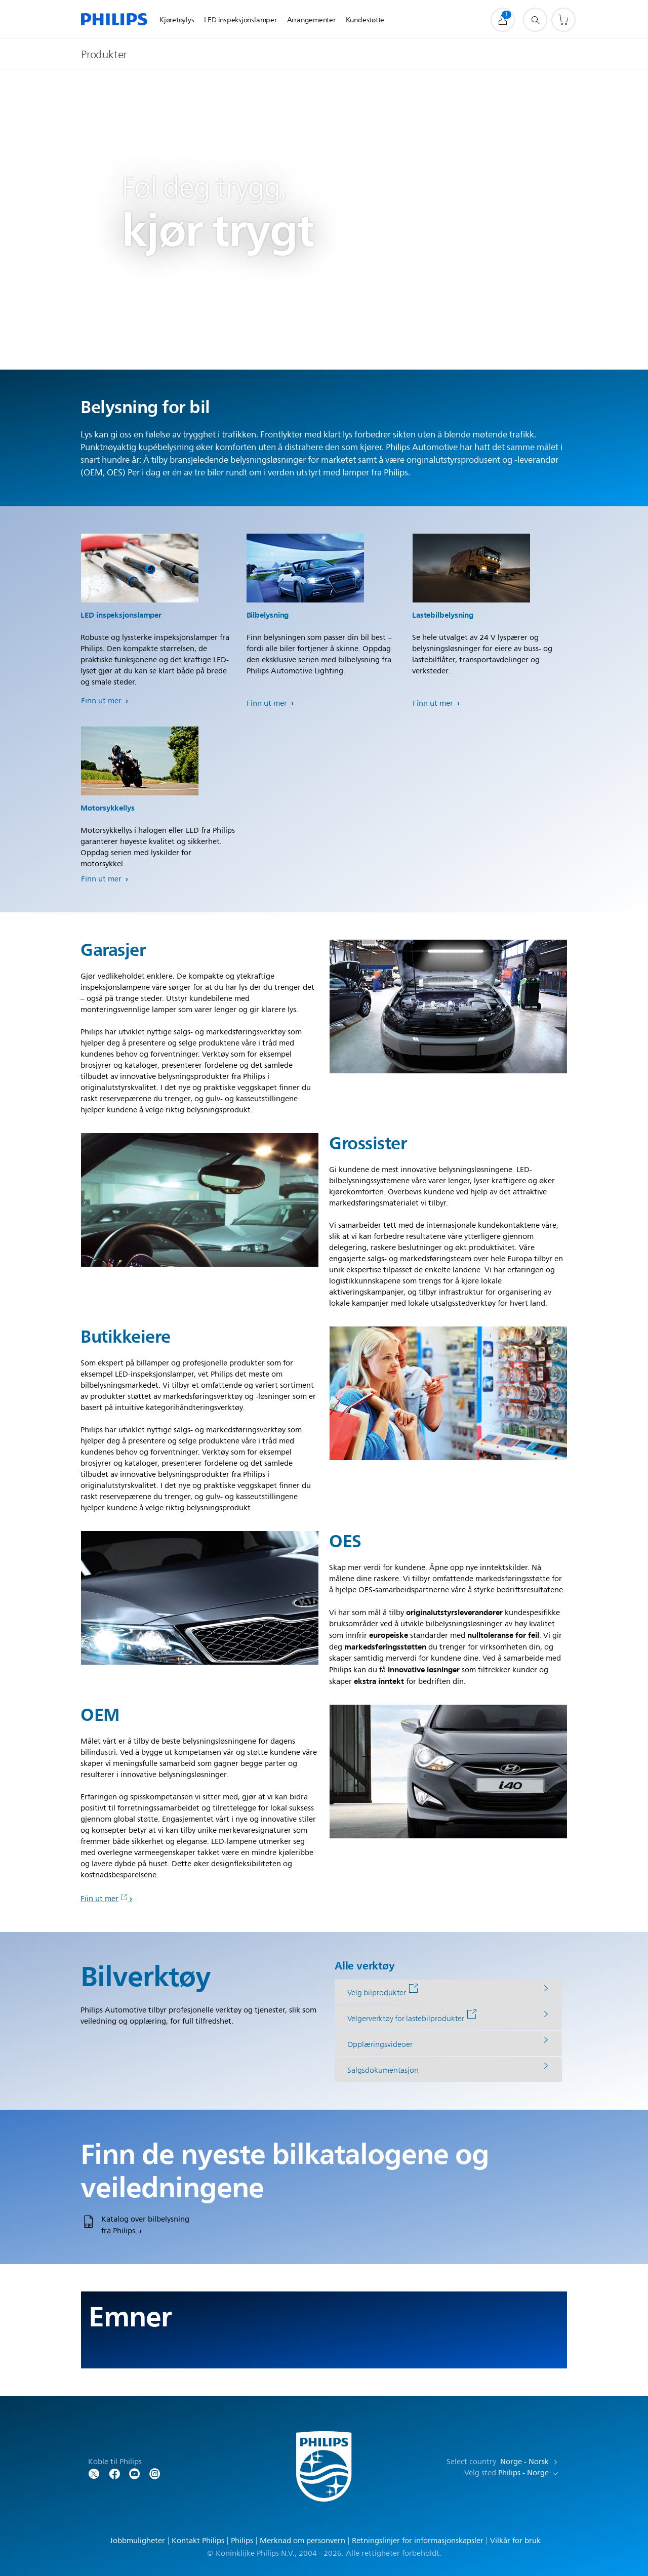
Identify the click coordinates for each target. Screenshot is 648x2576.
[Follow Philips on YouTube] (135, 2473)
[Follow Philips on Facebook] (114, 2473)
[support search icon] (535, 20)
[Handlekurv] (563, 20)
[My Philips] (503, 20)
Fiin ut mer (104, 1899)
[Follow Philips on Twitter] (94, 2473)
